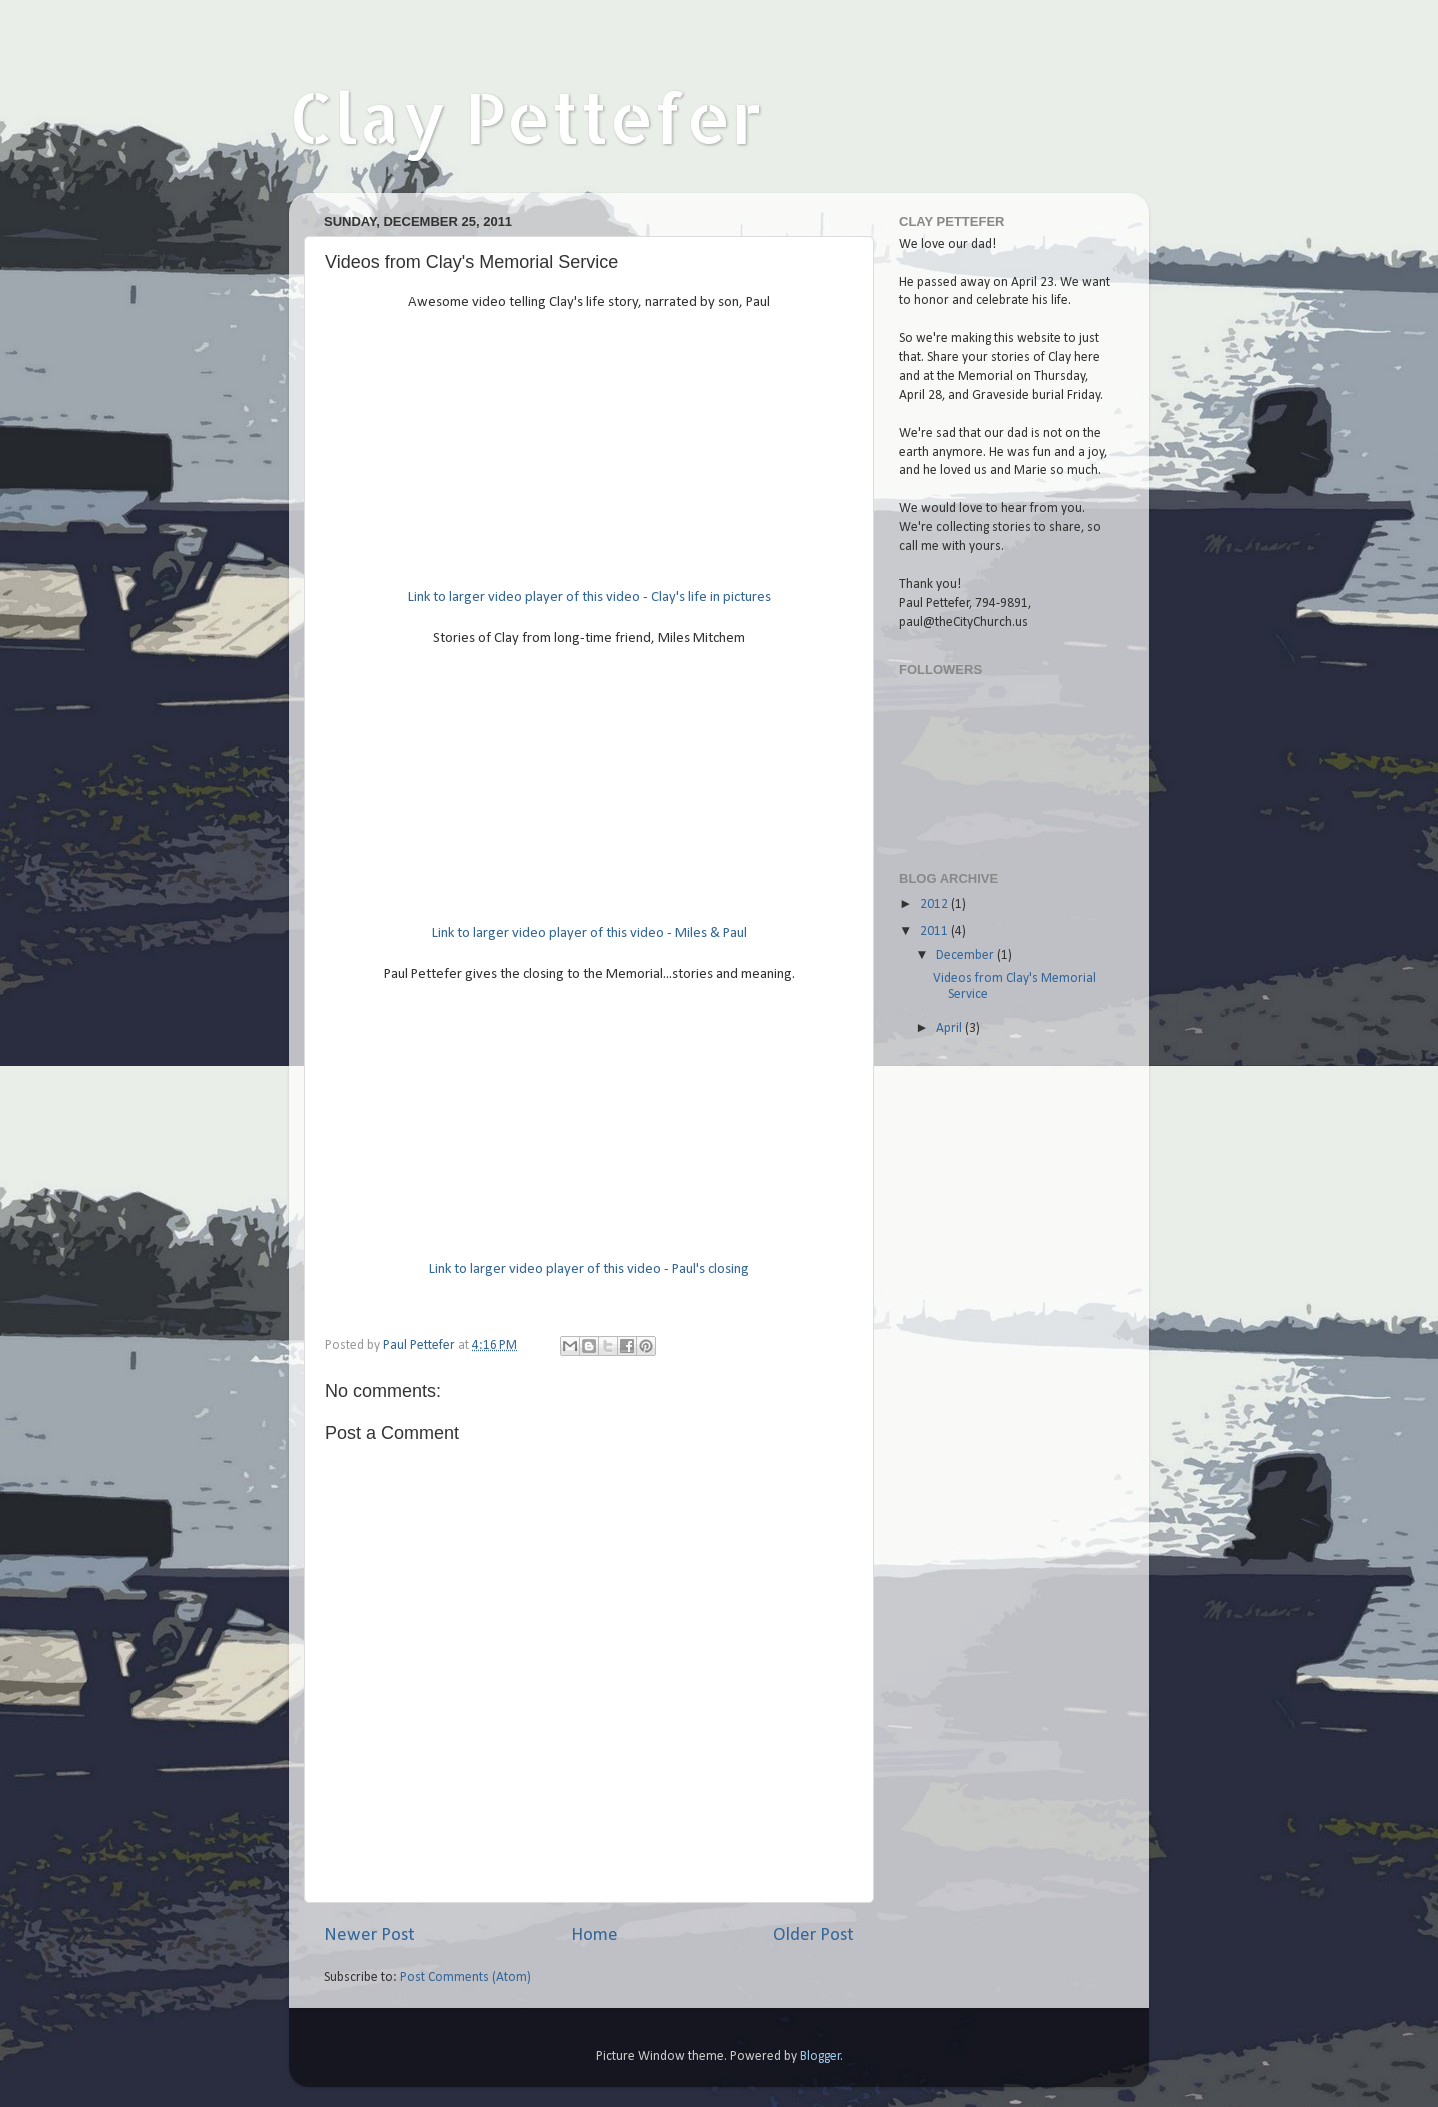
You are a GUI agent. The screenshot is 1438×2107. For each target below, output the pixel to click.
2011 (935, 931)
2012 (935, 904)
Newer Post (369, 1935)
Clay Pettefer (525, 116)
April (950, 1028)
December (966, 955)
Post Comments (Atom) (465, 1977)
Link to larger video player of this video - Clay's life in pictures (589, 597)
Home (594, 1935)
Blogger (820, 2056)
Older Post (813, 1935)
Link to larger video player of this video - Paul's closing (589, 1269)
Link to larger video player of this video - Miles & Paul (589, 933)
